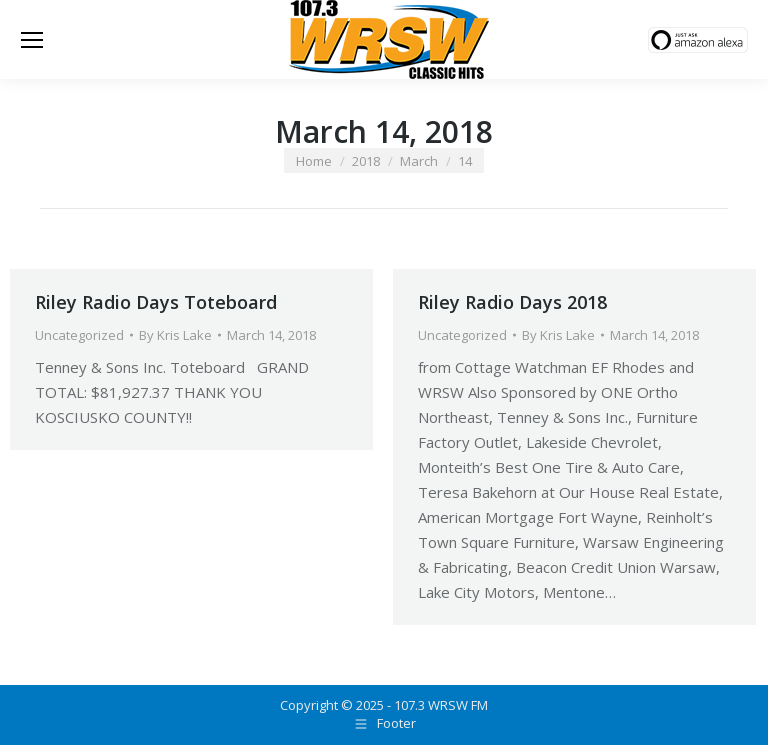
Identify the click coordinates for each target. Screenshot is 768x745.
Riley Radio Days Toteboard (156, 302)
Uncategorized (79, 335)
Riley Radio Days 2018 (512, 302)
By (175, 335)
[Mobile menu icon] (32, 40)
